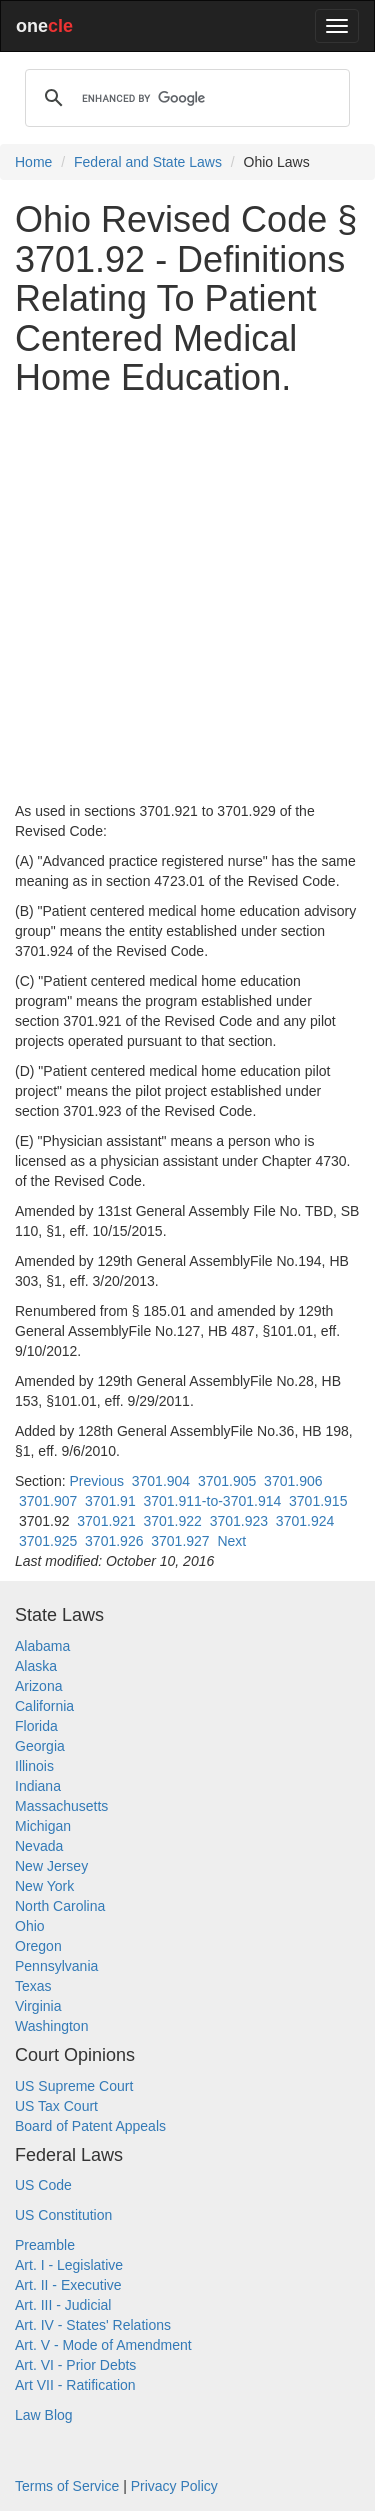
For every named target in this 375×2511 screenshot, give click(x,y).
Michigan (43, 1826)
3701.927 (180, 1541)
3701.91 (110, 1501)
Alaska (36, 1666)
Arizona (38, 1686)
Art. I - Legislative (69, 2265)
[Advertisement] (187, 599)
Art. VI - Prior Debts (75, 2365)
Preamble (45, 2245)
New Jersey (51, 1866)
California (44, 1706)
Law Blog (44, 2415)
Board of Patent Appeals (90, 2126)
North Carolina (60, 1906)
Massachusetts (61, 1806)
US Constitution (63, 2215)
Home (33, 162)
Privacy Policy (174, 2486)
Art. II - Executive (68, 2285)
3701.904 (161, 1481)
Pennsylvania (56, 1966)
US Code (43, 2185)
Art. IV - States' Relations (93, 2325)
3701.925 (48, 1541)
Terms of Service (67, 2486)
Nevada (39, 1846)
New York (44, 1886)
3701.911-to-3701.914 (212, 1501)
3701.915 (318, 1501)
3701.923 (239, 1521)
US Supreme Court (74, 2086)
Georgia (40, 1746)
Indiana (38, 1786)
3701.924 (305, 1521)
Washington (51, 2026)
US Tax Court (56, 2106)
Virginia (38, 2006)
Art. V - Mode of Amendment (103, 2345)
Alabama (42, 1646)
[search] (184, 98)
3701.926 (114, 1541)
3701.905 (227, 1481)
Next (231, 1541)
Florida (36, 1726)
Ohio (30, 1926)
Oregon (38, 1946)
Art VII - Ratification (75, 2385)
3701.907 (48, 1501)
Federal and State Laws (148, 162)
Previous (96, 1481)
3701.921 (106, 1521)
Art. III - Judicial (63, 2305)
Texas (33, 1986)
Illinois (34, 1766)
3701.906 (293, 1481)
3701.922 (172, 1521)
